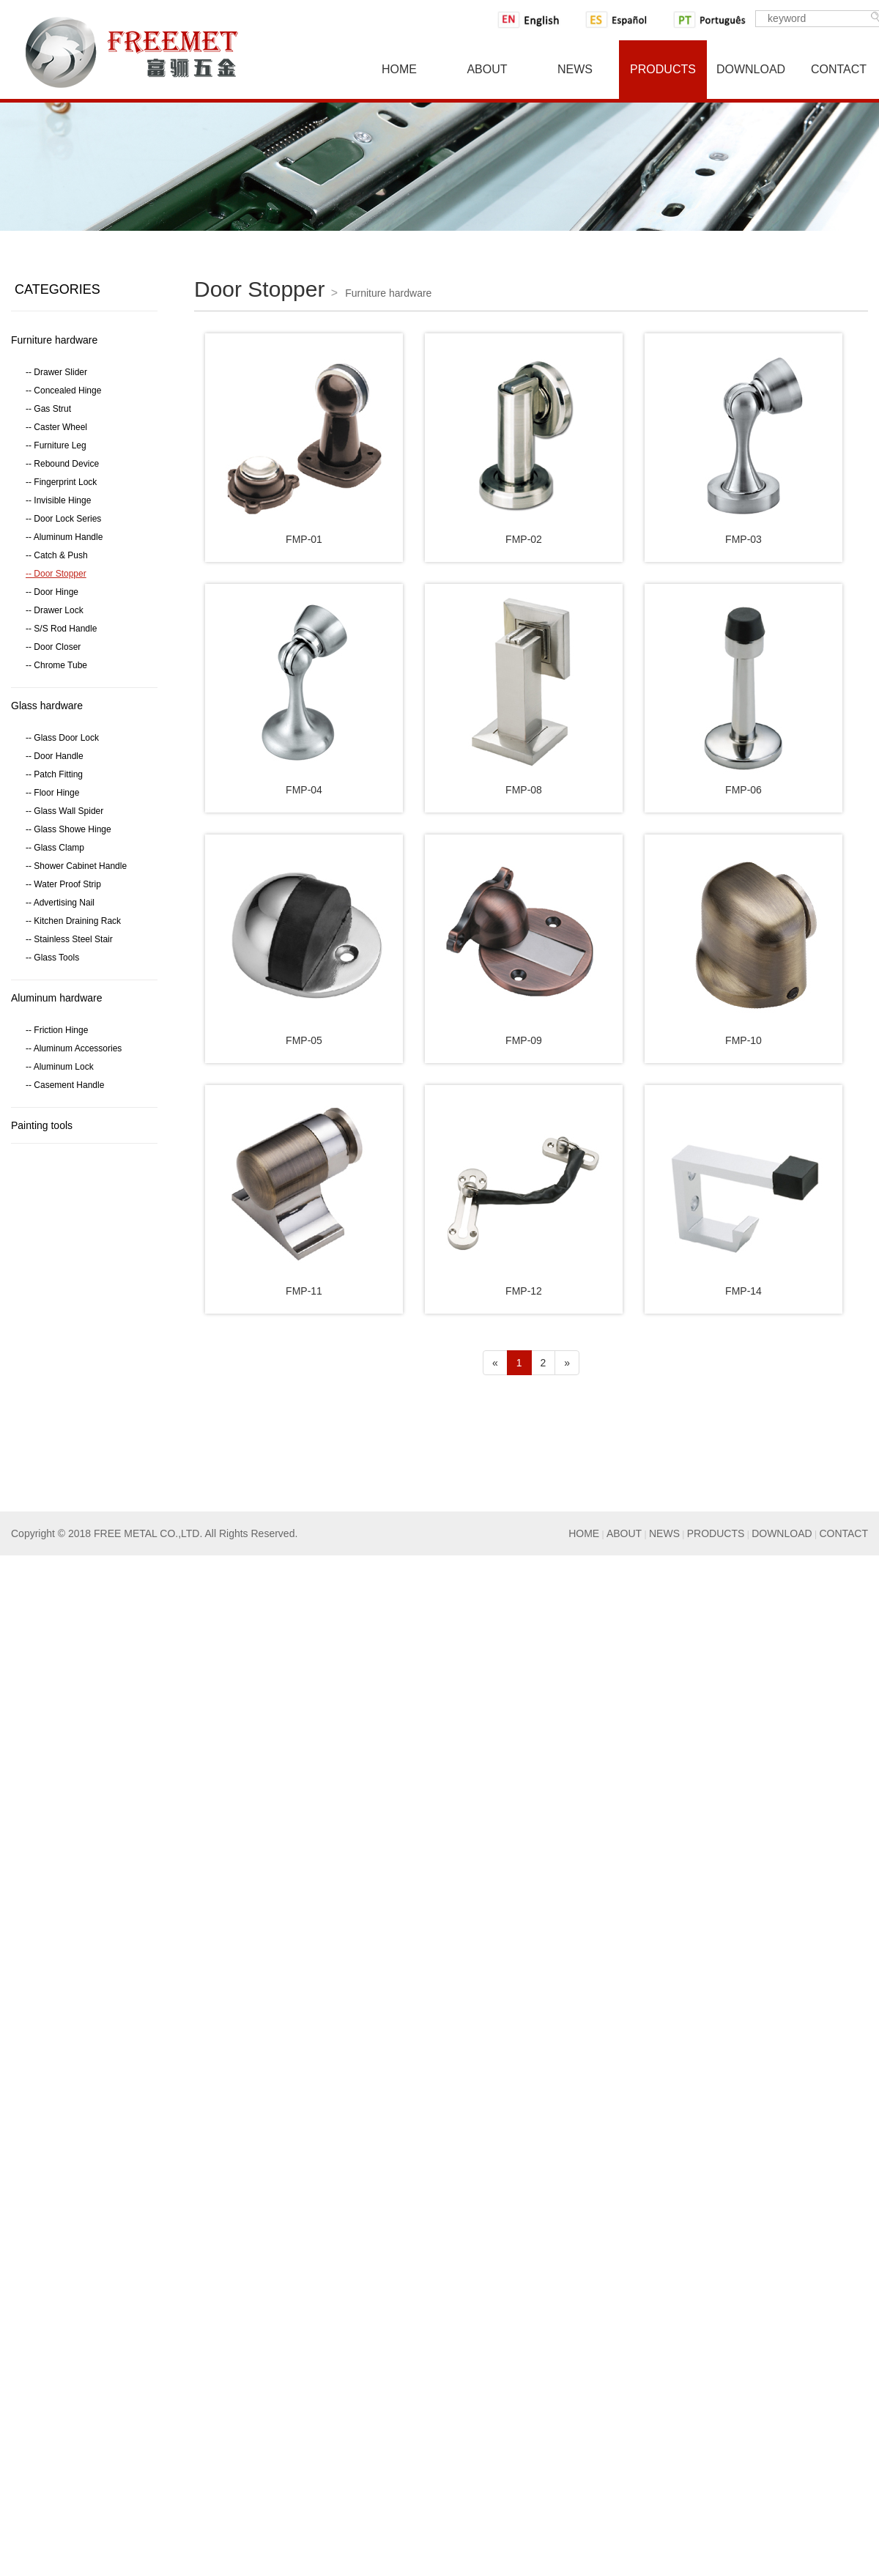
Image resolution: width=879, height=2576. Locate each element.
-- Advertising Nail (60, 902)
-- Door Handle (55, 756)
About (487, 69)
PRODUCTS (716, 1533)
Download (750, 69)
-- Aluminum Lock (60, 1067)
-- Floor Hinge (52, 793)
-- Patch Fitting (54, 774)
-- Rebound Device (62, 464)
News (575, 69)
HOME (583, 1533)
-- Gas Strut (48, 409)
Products (663, 69)
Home (399, 69)
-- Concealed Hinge (63, 390)
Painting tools (42, 1125)
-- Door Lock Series (63, 519)
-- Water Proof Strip (63, 884)
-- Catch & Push (57, 555)
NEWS (664, 1533)
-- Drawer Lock (55, 610)
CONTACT (843, 1533)
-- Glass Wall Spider (64, 811)
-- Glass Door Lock (62, 738)
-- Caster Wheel (56, 427)
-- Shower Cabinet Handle (76, 866)
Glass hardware (47, 705)
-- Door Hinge (52, 592)
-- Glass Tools (52, 957)
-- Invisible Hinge (58, 500)
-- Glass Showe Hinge (68, 829)
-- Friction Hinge (57, 1030)
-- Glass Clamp (55, 848)
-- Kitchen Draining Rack (73, 921)
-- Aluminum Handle (64, 537)
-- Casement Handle (65, 1085)
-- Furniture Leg (56, 445)
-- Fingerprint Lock (61, 482)
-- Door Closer (53, 647)
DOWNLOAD (782, 1533)
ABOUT (624, 1533)
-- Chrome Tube (56, 665)
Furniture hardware (54, 340)
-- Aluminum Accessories (74, 1048)
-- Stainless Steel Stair (69, 939)
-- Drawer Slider (56, 372)
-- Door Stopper (56, 574)
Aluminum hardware (57, 998)
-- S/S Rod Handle (61, 628)
